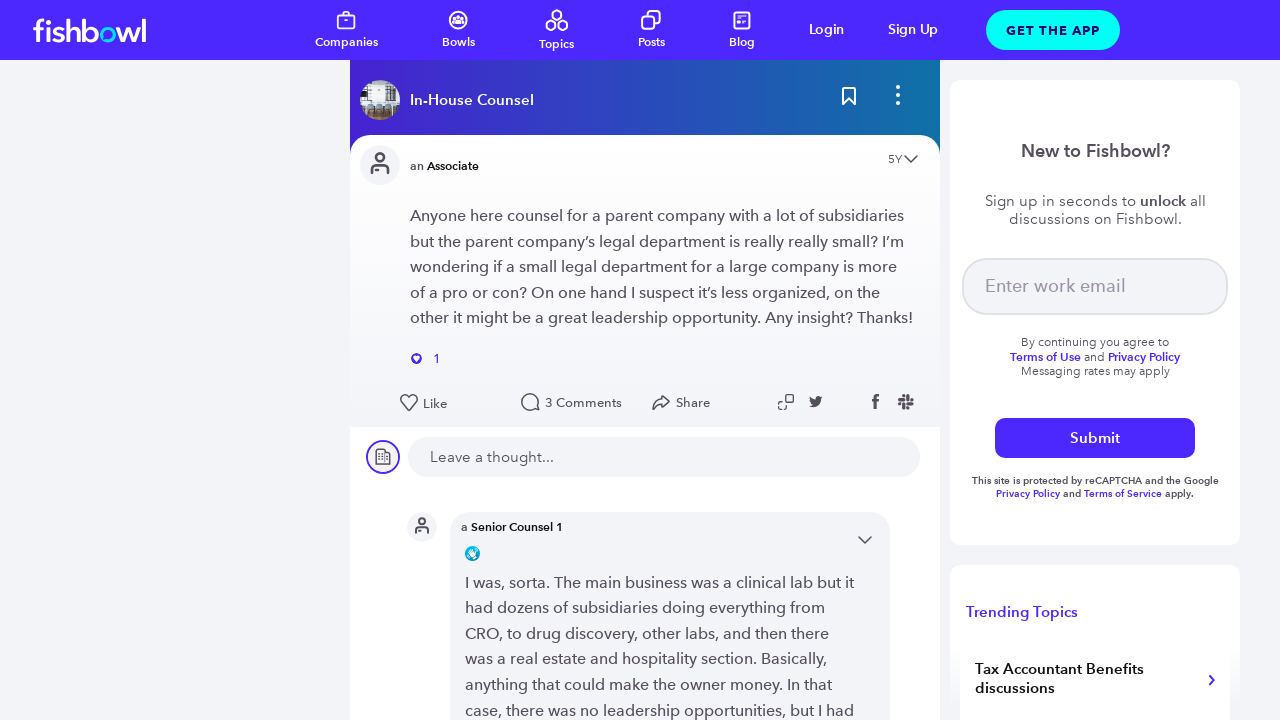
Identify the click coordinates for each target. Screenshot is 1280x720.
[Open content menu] (911, 160)
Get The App (1053, 30)
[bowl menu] (898, 100)
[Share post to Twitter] (819, 402)
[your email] (1095, 286)
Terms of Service (1123, 493)
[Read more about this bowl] (452, 100)
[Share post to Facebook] (879, 402)
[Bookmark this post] (849, 100)
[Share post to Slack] (909, 402)
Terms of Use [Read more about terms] (1045, 356)
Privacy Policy (1029, 493)
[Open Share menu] (685, 403)
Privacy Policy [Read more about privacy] (1144, 356)
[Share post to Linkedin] (849, 402)
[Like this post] (450, 404)
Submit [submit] (1095, 437)
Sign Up (913, 29)
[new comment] (664, 457)
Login (827, 29)
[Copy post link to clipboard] (789, 402)
